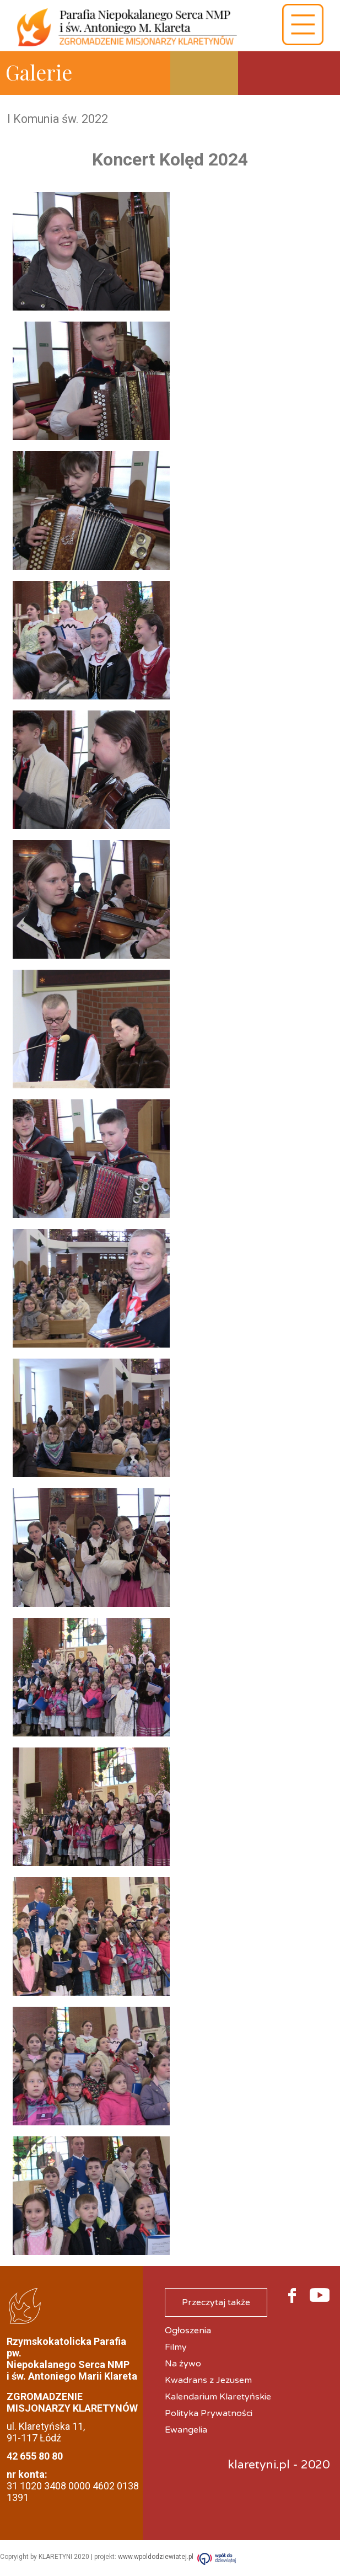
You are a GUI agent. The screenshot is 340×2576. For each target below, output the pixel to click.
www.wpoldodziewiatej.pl (155, 2557)
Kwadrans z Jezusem (208, 2380)
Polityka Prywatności (208, 2413)
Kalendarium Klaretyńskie (218, 2396)
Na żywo (183, 2363)
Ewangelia (186, 2429)
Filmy (176, 2347)
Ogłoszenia (188, 2330)
